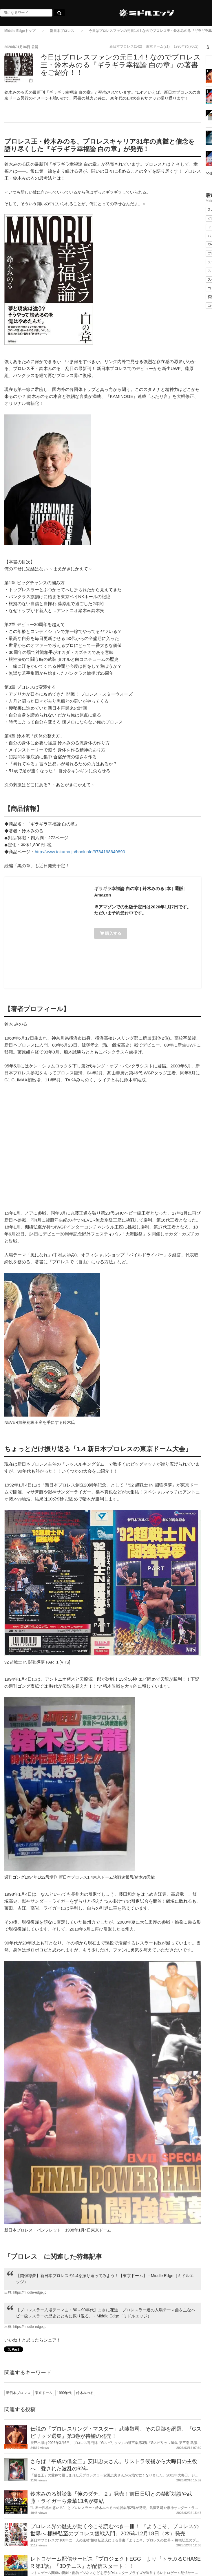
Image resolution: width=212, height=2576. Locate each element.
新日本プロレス (62, 31)
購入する (110, 933)
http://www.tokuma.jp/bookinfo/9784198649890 (80, 851)
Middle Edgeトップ (19, 31)
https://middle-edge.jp (30, 2292)
